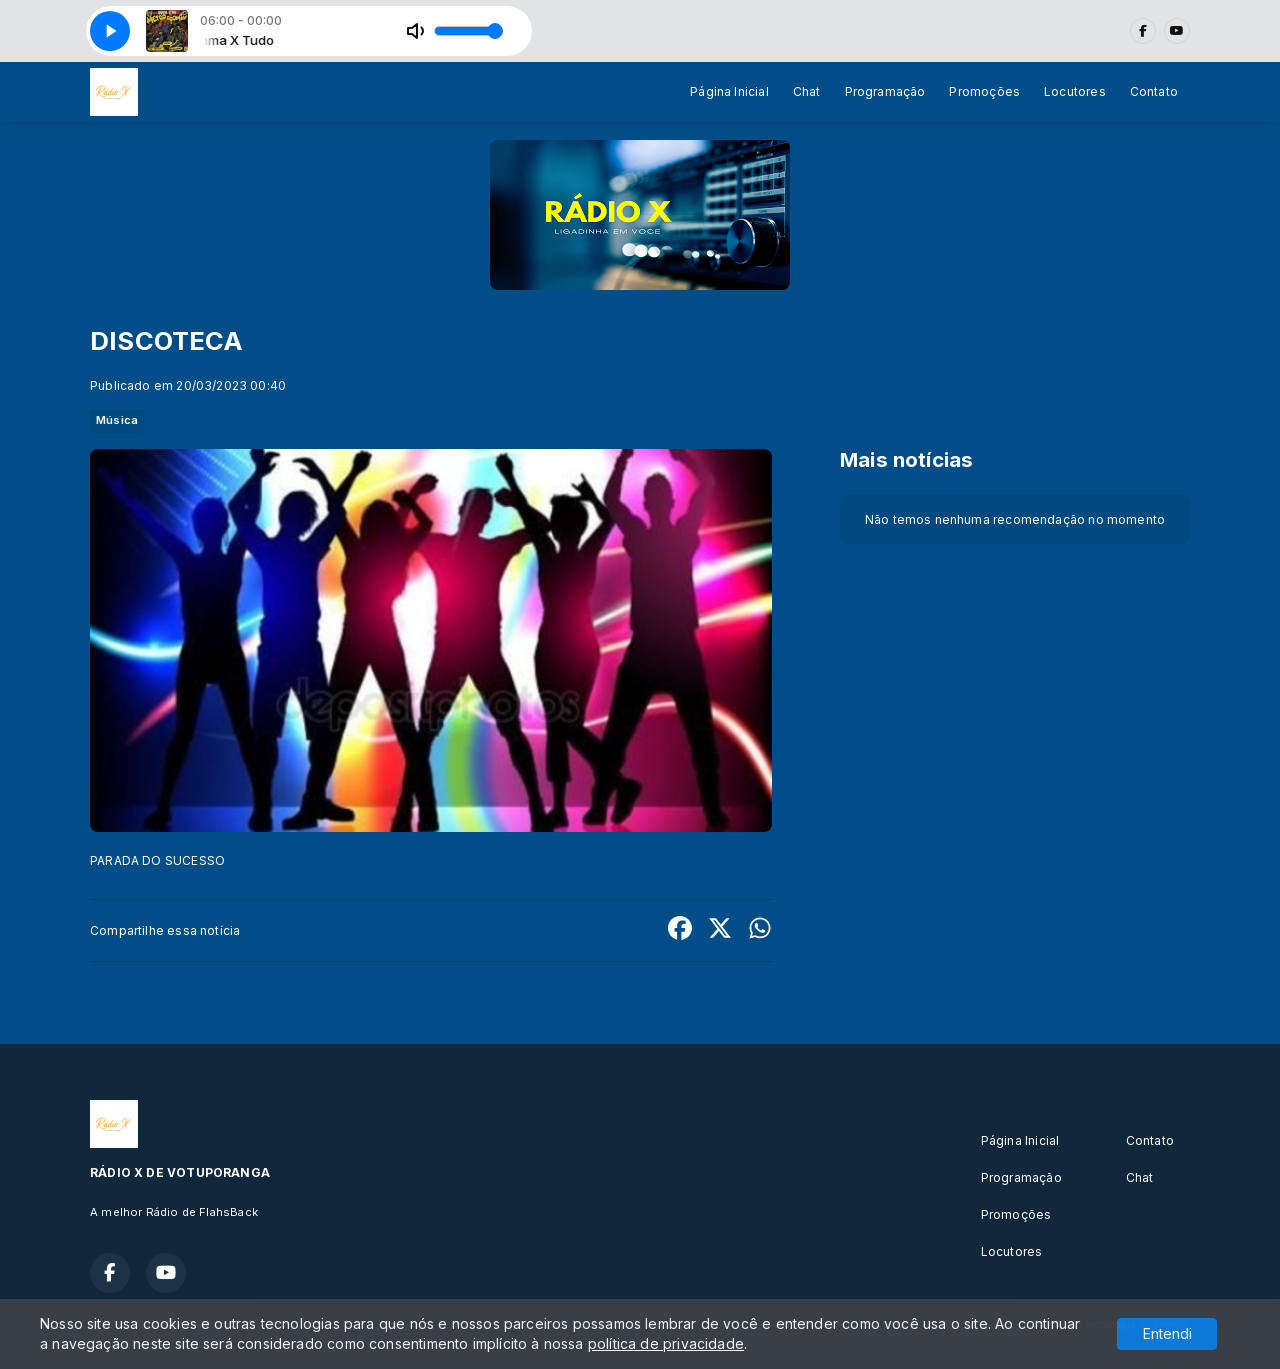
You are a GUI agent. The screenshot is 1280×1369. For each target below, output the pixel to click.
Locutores (1075, 91)
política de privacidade (666, 1343)
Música (117, 420)
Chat (807, 91)
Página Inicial (729, 91)
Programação (885, 91)
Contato (1154, 91)
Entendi (1167, 1333)
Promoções (984, 91)
